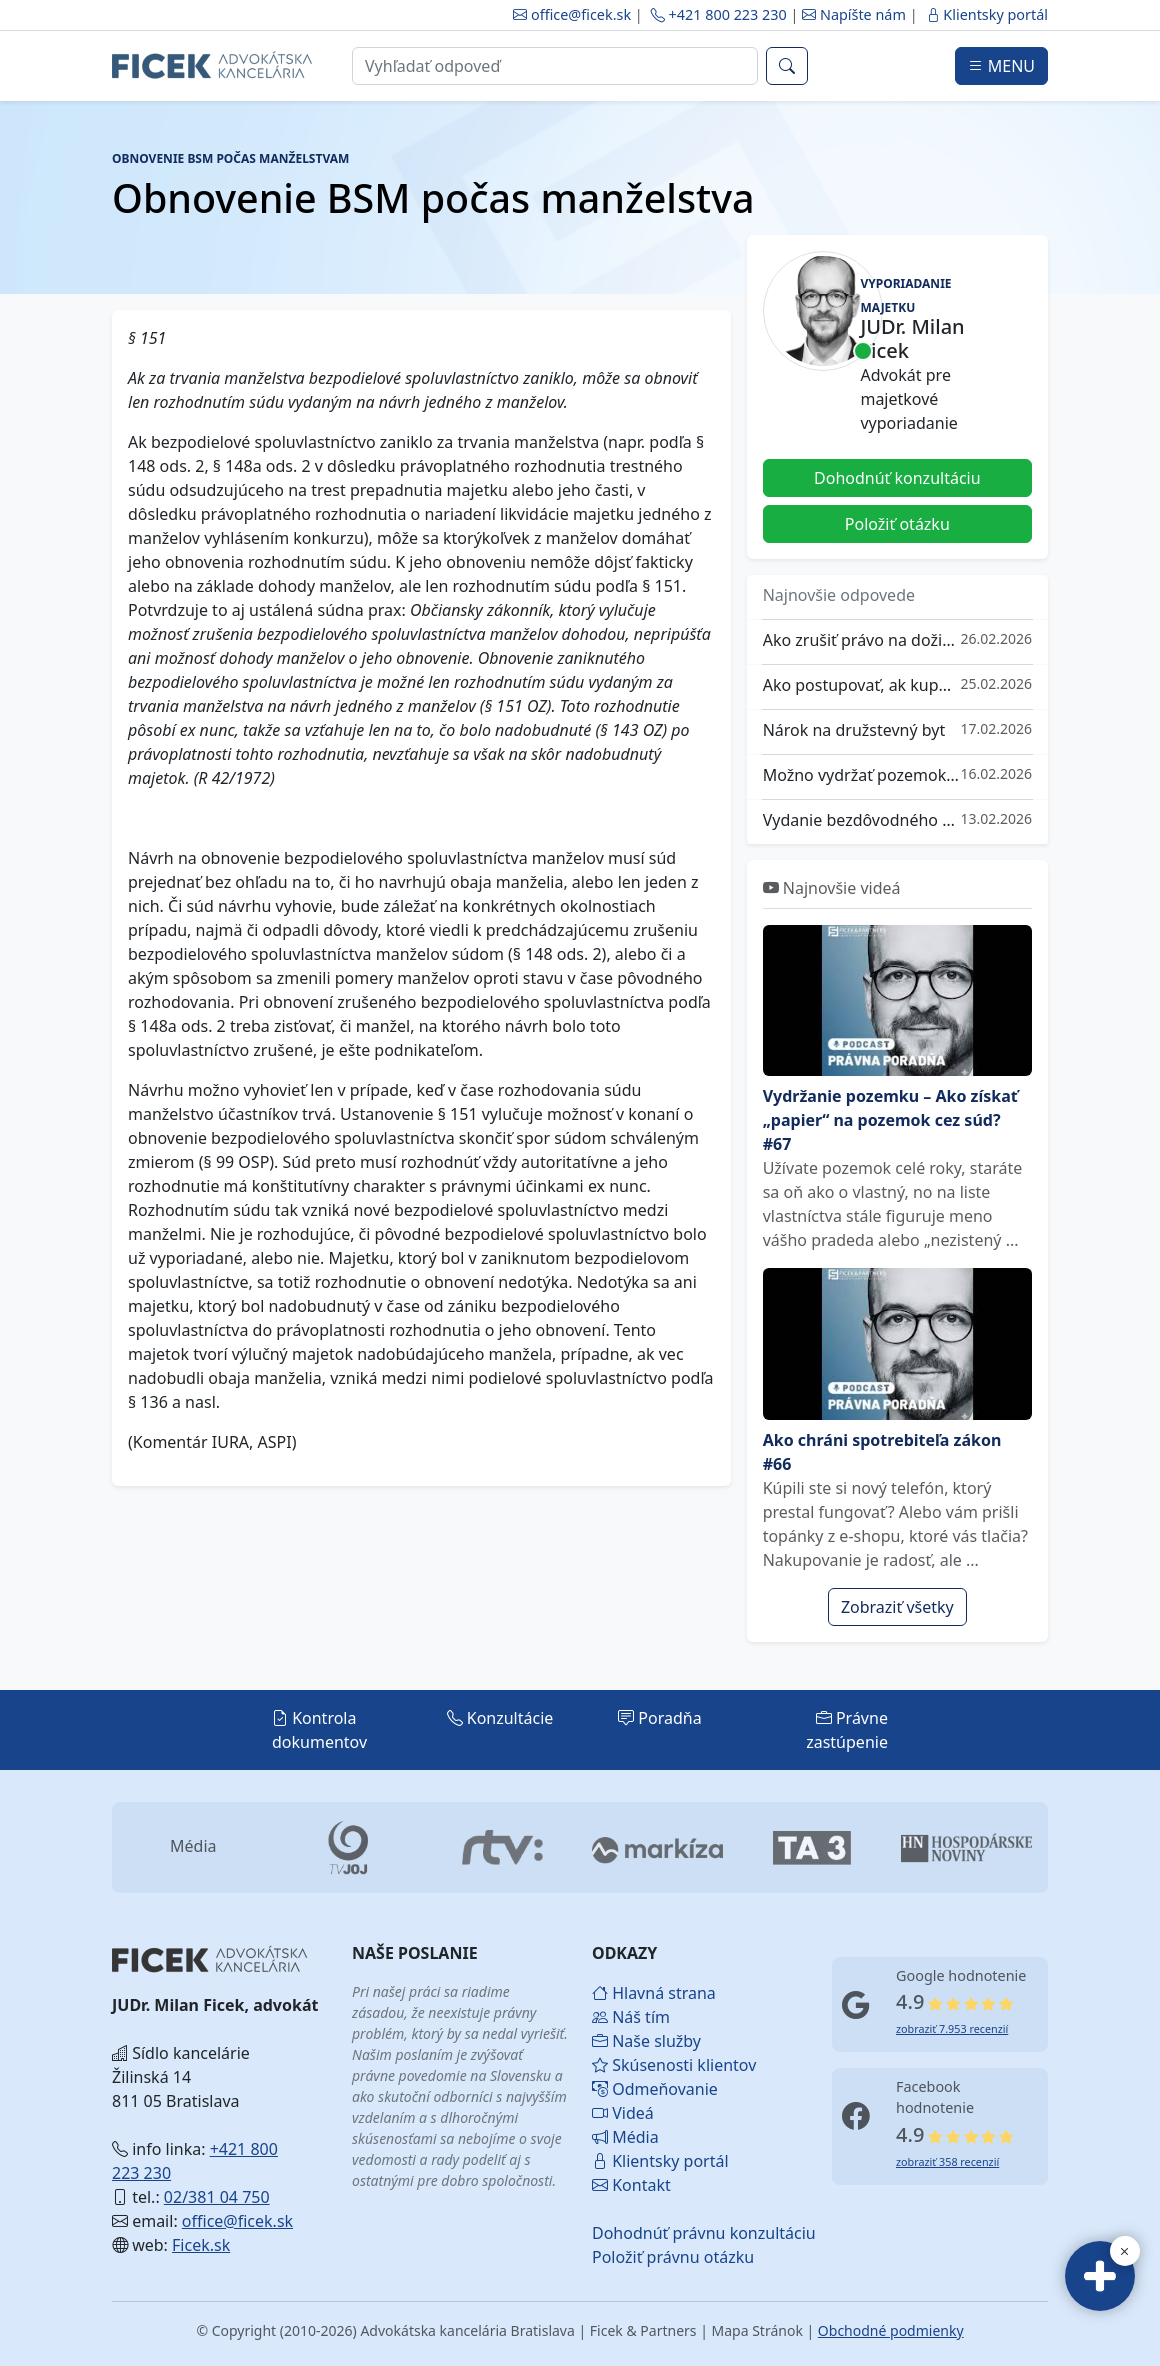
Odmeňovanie (640, 2089)
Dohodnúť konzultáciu (897, 478)
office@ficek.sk (572, 14)
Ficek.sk (201, 2245)
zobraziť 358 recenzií (947, 2161)
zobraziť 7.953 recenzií (952, 2028)
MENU (1001, 66)
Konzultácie (500, 1718)
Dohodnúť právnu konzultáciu (640, 2233)
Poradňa (660, 1718)
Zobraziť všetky (897, 1607)
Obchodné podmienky (891, 2330)
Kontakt (631, 2185)
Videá (623, 2113)
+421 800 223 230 (719, 14)
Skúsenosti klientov (640, 2065)
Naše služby (640, 2041)
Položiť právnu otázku (640, 2257)
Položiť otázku (897, 524)
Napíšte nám (855, 14)
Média (625, 2137)
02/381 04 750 (217, 2197)
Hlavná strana (640, 1993)
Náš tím (631, 2017)
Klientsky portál (987, 14)
